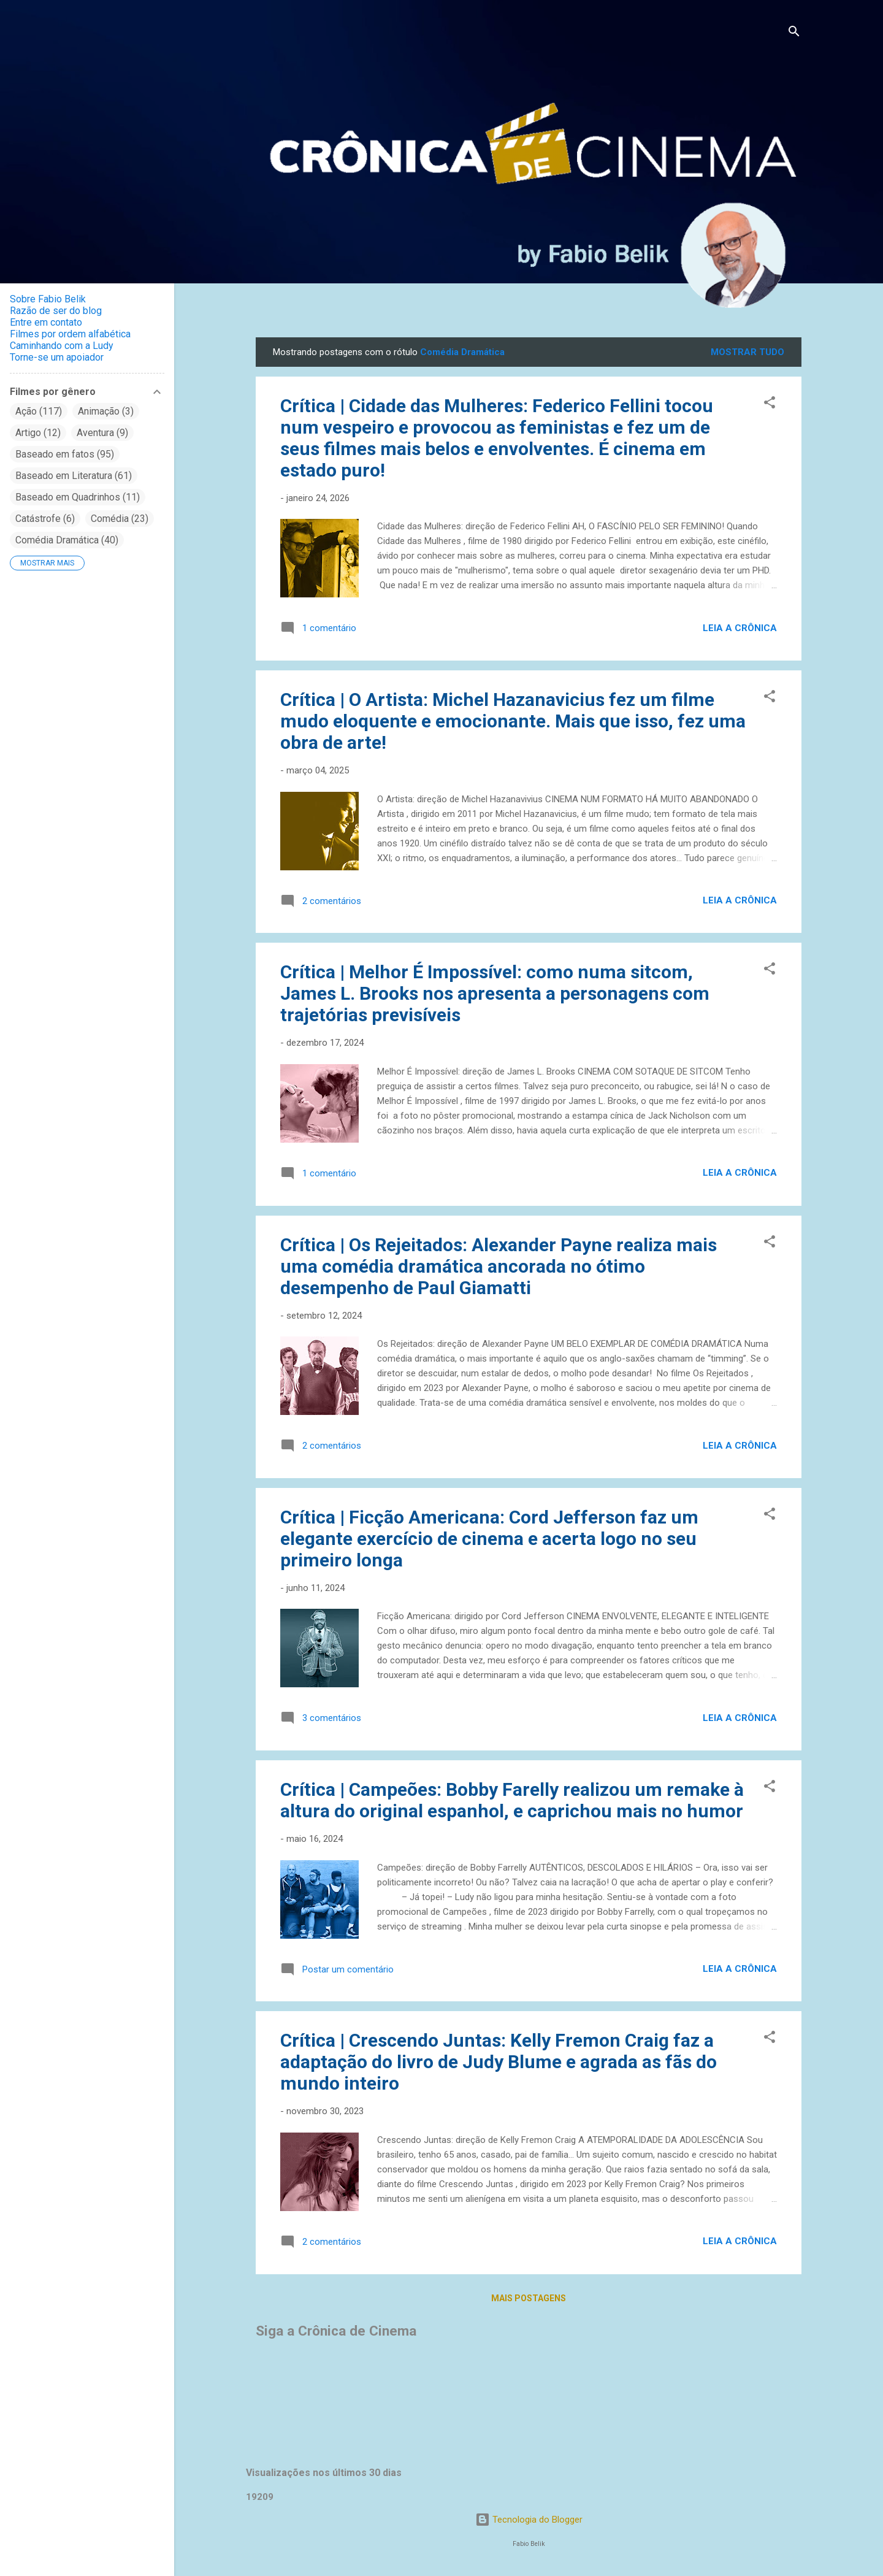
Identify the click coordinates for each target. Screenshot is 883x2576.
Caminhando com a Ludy (61, 345)
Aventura (102, 433)
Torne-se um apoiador (57, 357)
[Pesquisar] (794, 33)
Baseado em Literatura (73, 475)
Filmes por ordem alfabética (70, 334)
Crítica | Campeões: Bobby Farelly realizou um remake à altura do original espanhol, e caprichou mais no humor (512, 1800)
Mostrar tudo (747, 352)
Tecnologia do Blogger (529, 2519)
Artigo (38, 433)
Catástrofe (45, 518)
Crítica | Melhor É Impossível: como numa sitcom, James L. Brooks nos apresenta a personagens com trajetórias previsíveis (494, 993)
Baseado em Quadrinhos (77, 497)
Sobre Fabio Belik (48, 299)
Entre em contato (46, 322)
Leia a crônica (740, 628)
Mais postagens (528, 2298)
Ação (38, 411)
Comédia (119, 518)
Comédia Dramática (66, 540)
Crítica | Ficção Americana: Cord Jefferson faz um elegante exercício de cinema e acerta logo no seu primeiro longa (489, 1538)
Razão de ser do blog (56, 310)
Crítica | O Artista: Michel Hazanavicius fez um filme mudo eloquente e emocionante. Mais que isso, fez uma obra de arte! (513, 721)
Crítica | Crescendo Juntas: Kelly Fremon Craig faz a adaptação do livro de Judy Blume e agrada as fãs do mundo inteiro (498, 2062)
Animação (106, 411)
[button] (769, 404)
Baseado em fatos (64, 454)
